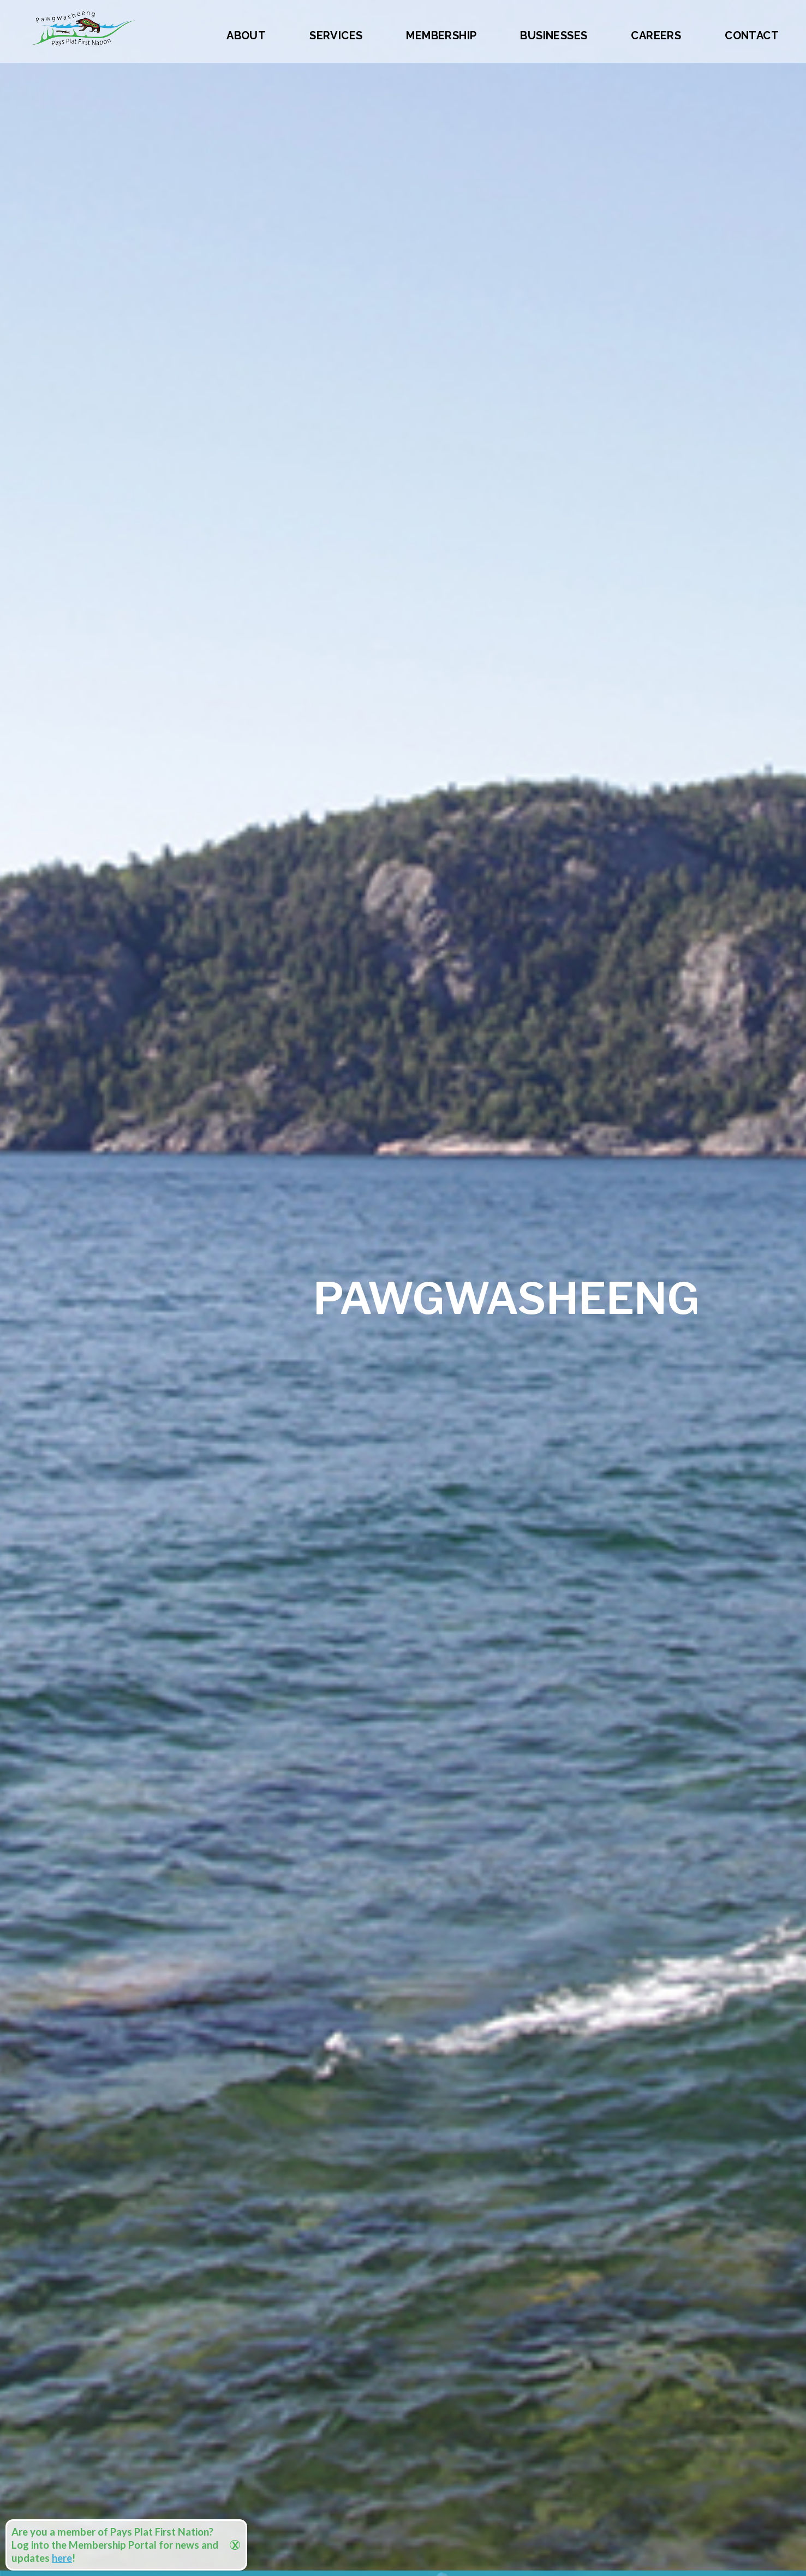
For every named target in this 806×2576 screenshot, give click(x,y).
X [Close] (235, 2545)
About (246, 35)
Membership (441, 35)
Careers (656, 35)
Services (335, 35)
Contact (752, 35)
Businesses (553, 35)
